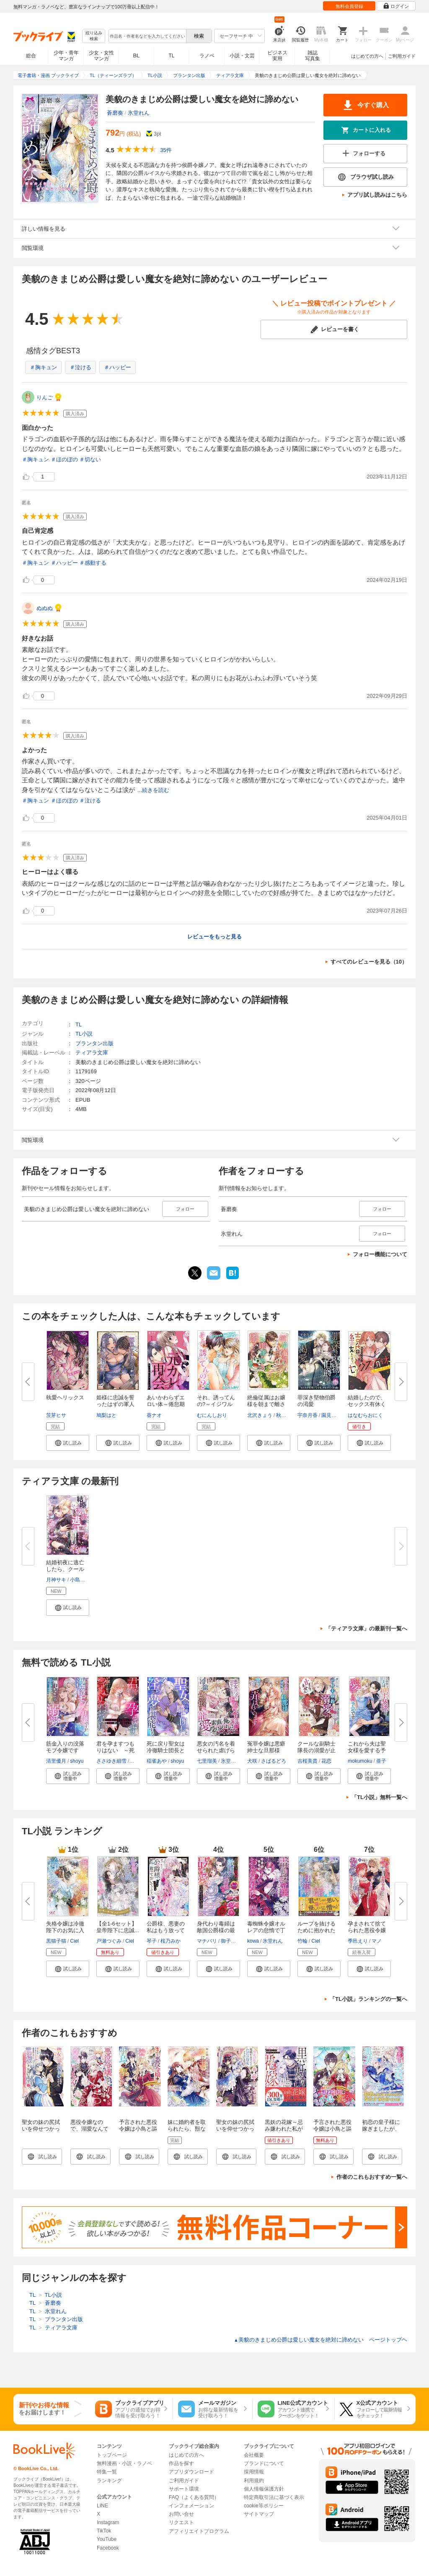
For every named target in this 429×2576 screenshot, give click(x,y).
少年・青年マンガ (66, 56)
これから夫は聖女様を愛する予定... (367, 1750)
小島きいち (82, 1580)
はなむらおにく (365, 1415)
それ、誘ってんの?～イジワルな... (216, 1404)
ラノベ (206, 56)
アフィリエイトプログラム (199, 2531)
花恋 (326, 1761)
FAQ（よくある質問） (194, 2497)
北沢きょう (259, 1415)
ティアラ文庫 (91, 1052)
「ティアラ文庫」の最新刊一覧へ (366, 1628)
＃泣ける (80, 367)
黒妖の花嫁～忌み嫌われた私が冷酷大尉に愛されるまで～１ (284, 2132)
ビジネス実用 (277, 56)
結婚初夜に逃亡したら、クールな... (65, 1569)
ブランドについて (264, 2463)
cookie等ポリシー (264, 2506)
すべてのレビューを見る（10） (369, 962)
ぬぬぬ (44, 608)
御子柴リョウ (236, 1941)
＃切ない (90, 459)
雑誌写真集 (312, 56)
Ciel (74, 1941)
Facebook (108, 2548)
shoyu (76, 1761)
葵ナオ (154, 1415)
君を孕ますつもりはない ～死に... (115, 1750)
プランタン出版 (94, 1043)
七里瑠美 (207, 1761)
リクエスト (181, 2522)
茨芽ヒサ (56, 1415)
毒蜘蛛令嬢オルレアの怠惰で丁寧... (266, 1930)
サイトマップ (259, 2514)
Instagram (108, 2522)
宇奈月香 (307, 1415)
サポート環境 (184, 2489)
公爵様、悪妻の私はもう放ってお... (166, 1930)
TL (171, 56)
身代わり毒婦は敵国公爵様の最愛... (216, 1930)
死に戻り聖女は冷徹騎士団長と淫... (166, 1750)
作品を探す (181, 2463)
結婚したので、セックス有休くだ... (367, 1404)
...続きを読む (153, 790)
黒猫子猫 (56, 1941)
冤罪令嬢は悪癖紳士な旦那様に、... (266, 1750)
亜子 (381, 1761)
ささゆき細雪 (111, 1761)
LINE (102, 2506)
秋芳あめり (288, 1415)
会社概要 (254, 2455)
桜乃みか (170, 1941)
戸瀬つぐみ (108, 1941)
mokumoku (360, 1761)
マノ (377, 1941)
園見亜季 (331, 1415)
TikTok (104, 2531)
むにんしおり (212, 1415)
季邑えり (358, 1941)
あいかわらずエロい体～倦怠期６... (166, 1404)
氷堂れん (139, 113)
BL (136, 55)
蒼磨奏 (115, 113)
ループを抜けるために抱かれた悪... (316, 1930)
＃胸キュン (43, 367)
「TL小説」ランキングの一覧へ (368, 1999)
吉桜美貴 (307, 1761)
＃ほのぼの (64, 459)
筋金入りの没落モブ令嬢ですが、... (65, 1750)
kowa (253, 1941)
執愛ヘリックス (65, 1397)
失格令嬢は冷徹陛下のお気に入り (65, 1930)
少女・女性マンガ (101, 56)
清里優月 (56, 1761)
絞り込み (93, 36)
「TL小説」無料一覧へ (379, 1797)
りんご (44, 397)
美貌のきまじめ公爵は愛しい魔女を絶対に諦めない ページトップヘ (320, 2340)
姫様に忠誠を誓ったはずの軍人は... (115, 1404)
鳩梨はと (106, 1415)
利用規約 (254, 2480)
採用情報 (254, 2472)
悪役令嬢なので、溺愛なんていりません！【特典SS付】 (89, 2132)
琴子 (152, 1941)
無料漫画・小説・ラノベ (124, 2463)
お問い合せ (181, 2514)
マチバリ (207, 1941)
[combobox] (147, 36)
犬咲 (252, 1761)
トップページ (112, 2455)
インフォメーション (191, 2506)
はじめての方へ (367, 56)
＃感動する (92, 563)
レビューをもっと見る (214, 936)
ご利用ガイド (402, 56)
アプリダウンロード (191, 2472)
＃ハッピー (117, 367)
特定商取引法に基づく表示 (274, 2497)
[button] (67, 1443)
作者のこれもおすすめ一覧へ (371, 2177)
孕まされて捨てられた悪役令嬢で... (367, 1930)
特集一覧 (107, 2472)
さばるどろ (273, 1761)
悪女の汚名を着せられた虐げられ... (216, 1750)
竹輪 (302, 1941)
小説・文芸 (242, 56)
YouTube (106, 2539)
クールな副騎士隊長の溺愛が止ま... (316, 1750)
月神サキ (56, 1580)
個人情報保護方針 (264, 2489)
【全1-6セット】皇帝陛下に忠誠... (117, 1926)
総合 (31, 56)
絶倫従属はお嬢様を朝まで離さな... (266, 1404)
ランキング (109, 2480)
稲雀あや (157, 1761)
